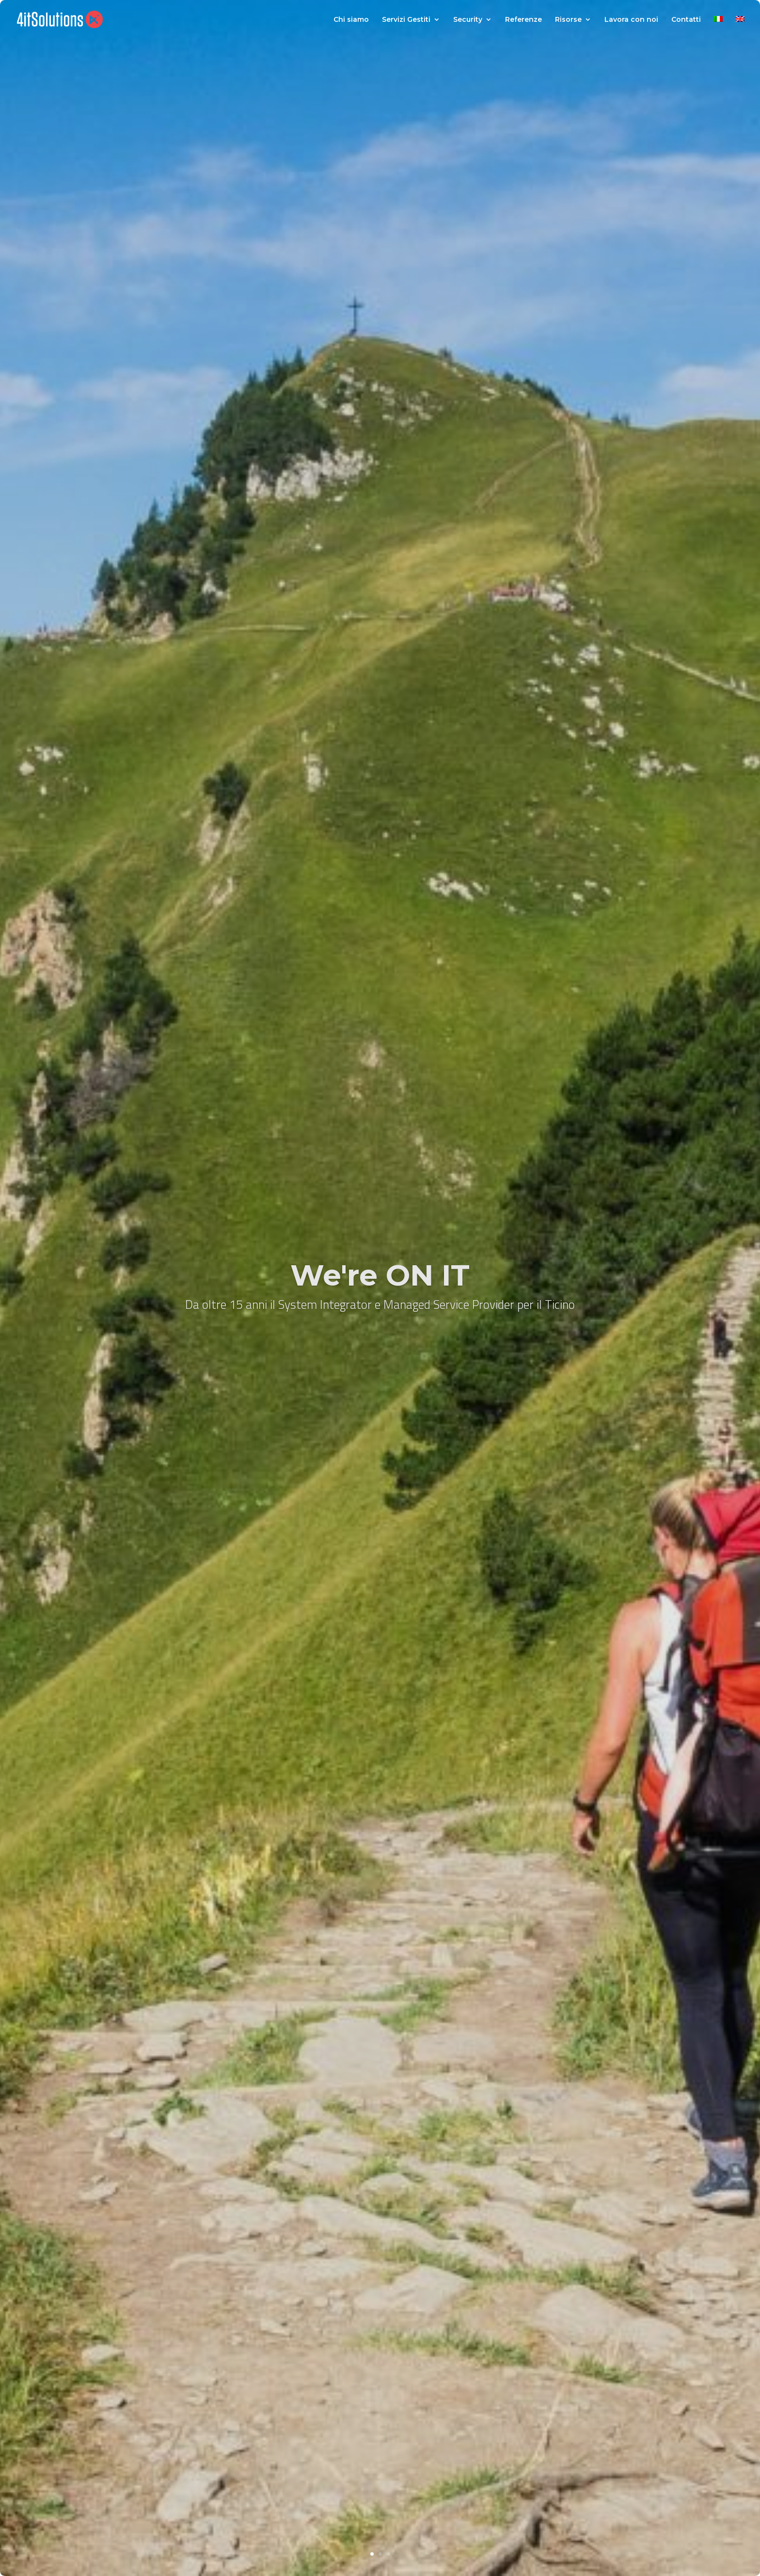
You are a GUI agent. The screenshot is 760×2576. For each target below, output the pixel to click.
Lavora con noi (631, 20)
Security (467, 20)
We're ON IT (380, 1275)
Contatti (686, 20)
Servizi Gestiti (406, 20)
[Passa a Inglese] (740, 27)
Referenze (523, 20)
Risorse (568, 20)
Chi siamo (351, 20)
